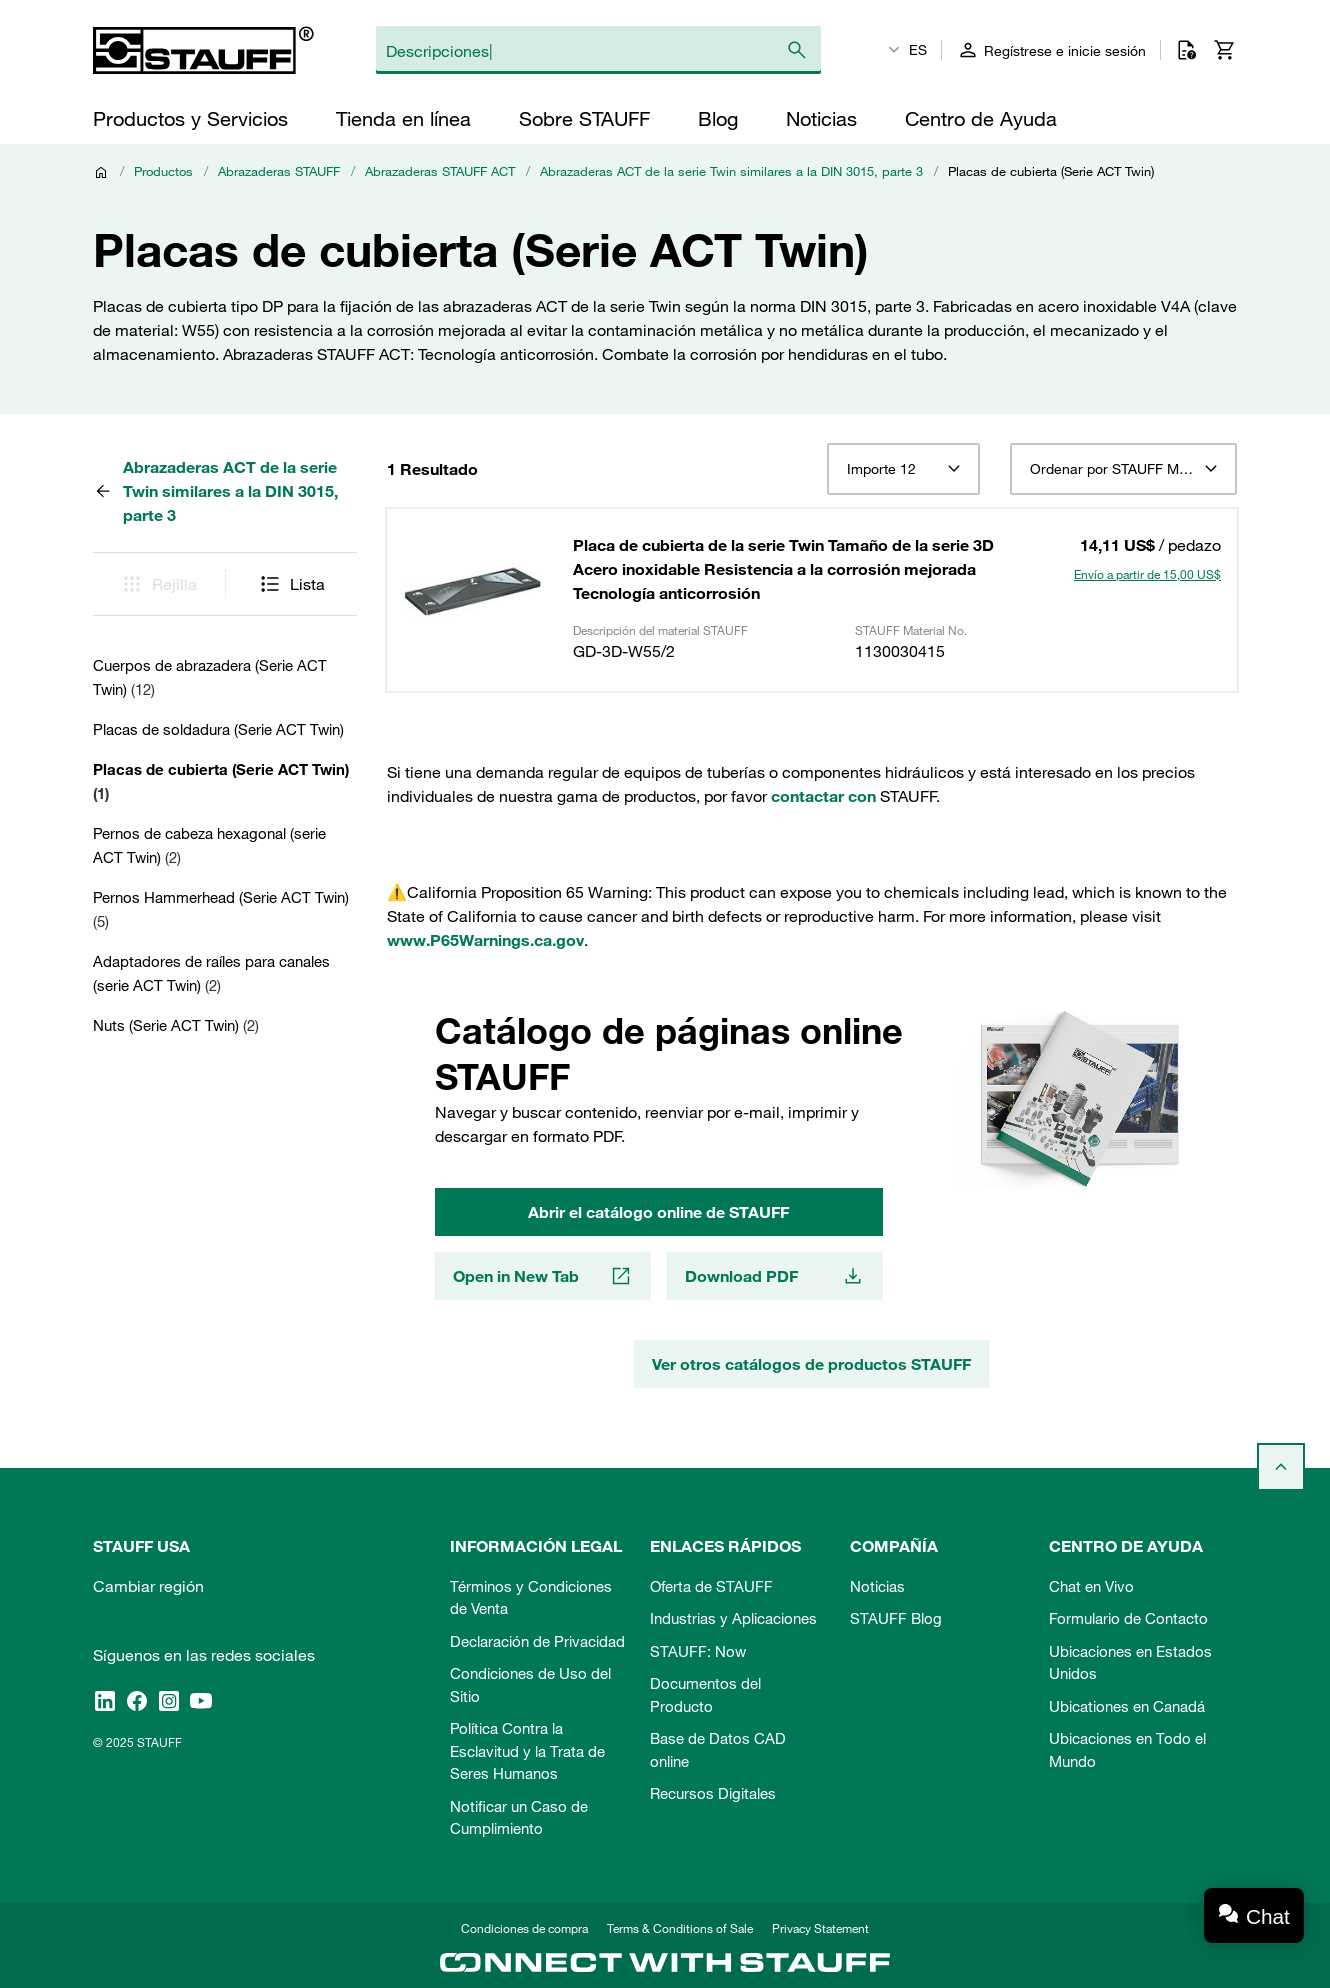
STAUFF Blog (896, 1618)
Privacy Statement (820, 1928)
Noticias (877, 1586)
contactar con (823, 796)
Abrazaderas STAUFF (279, 171)
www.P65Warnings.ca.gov (485, 940)
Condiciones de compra (524, 1928)
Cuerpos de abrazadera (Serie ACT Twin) (210, 677)
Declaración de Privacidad (537, 1641)
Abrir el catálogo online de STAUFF (658, 1212)
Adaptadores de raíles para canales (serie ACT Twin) (211, 973)
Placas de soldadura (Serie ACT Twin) (218, 729)
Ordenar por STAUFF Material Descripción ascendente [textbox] (1123, 469)
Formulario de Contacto (1128, 1618)
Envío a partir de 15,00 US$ (1147, 574)
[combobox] (903, 469)
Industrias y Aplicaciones (733, 1618)
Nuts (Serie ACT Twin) (176, 1025)
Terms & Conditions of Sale (680, 1928)
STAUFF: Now (698, 1651)
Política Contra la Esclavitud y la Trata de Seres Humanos (527, 1750)
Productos (163, 171)
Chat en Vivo (1091, 1586)
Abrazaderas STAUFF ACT (440, 171)
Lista (291, 584)
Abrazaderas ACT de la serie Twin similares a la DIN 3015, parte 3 (731, 171)
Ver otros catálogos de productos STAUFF (811, 1364)
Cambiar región (148, 1586)
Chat (1268, 1916)
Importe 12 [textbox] (881, 469)
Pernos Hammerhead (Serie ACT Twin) (221, 909)
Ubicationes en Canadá (1127, 1706)
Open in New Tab (543, 1276)
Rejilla (158, 584)
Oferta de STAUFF (711, 1586)
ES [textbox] (918, 50)
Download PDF (775, 1276)
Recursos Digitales (713, 1793)
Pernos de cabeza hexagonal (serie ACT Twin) (209, 845)
